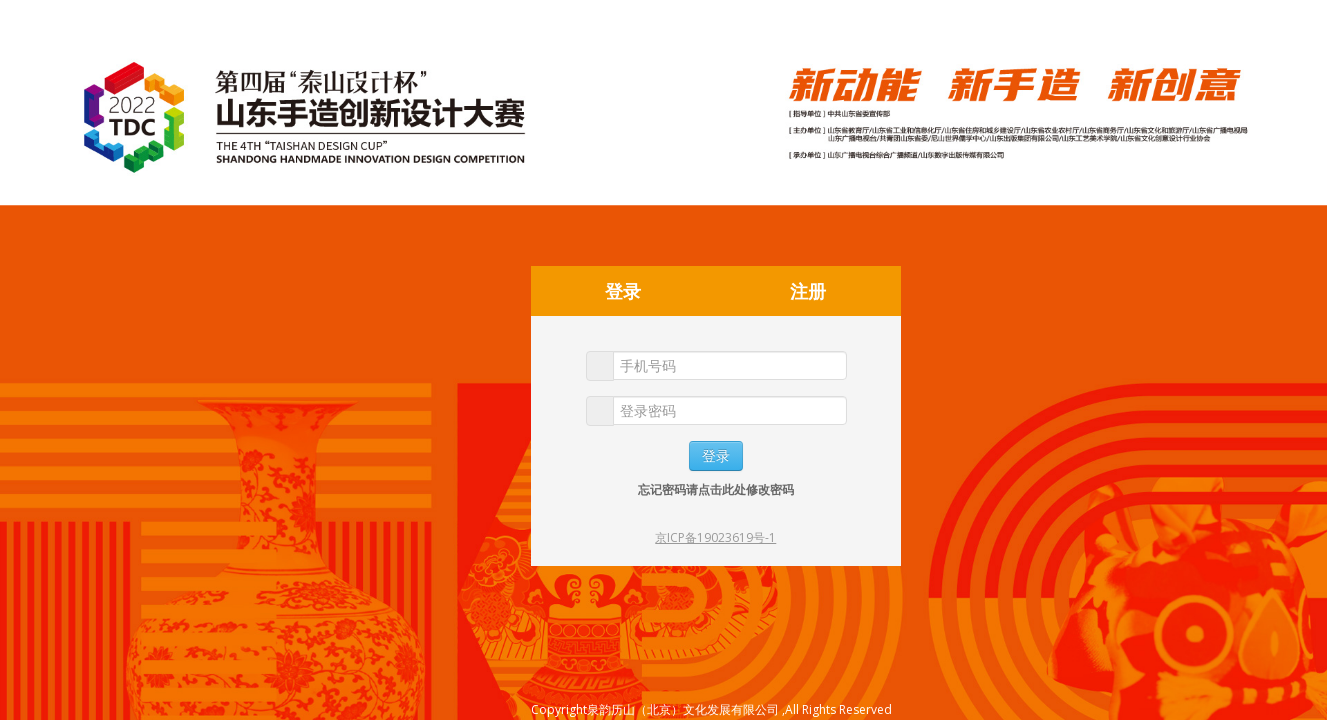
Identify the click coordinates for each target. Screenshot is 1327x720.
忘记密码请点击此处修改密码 (716, 489)
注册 (808, 291)
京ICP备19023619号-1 (715, 537)
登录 (623, 291)
